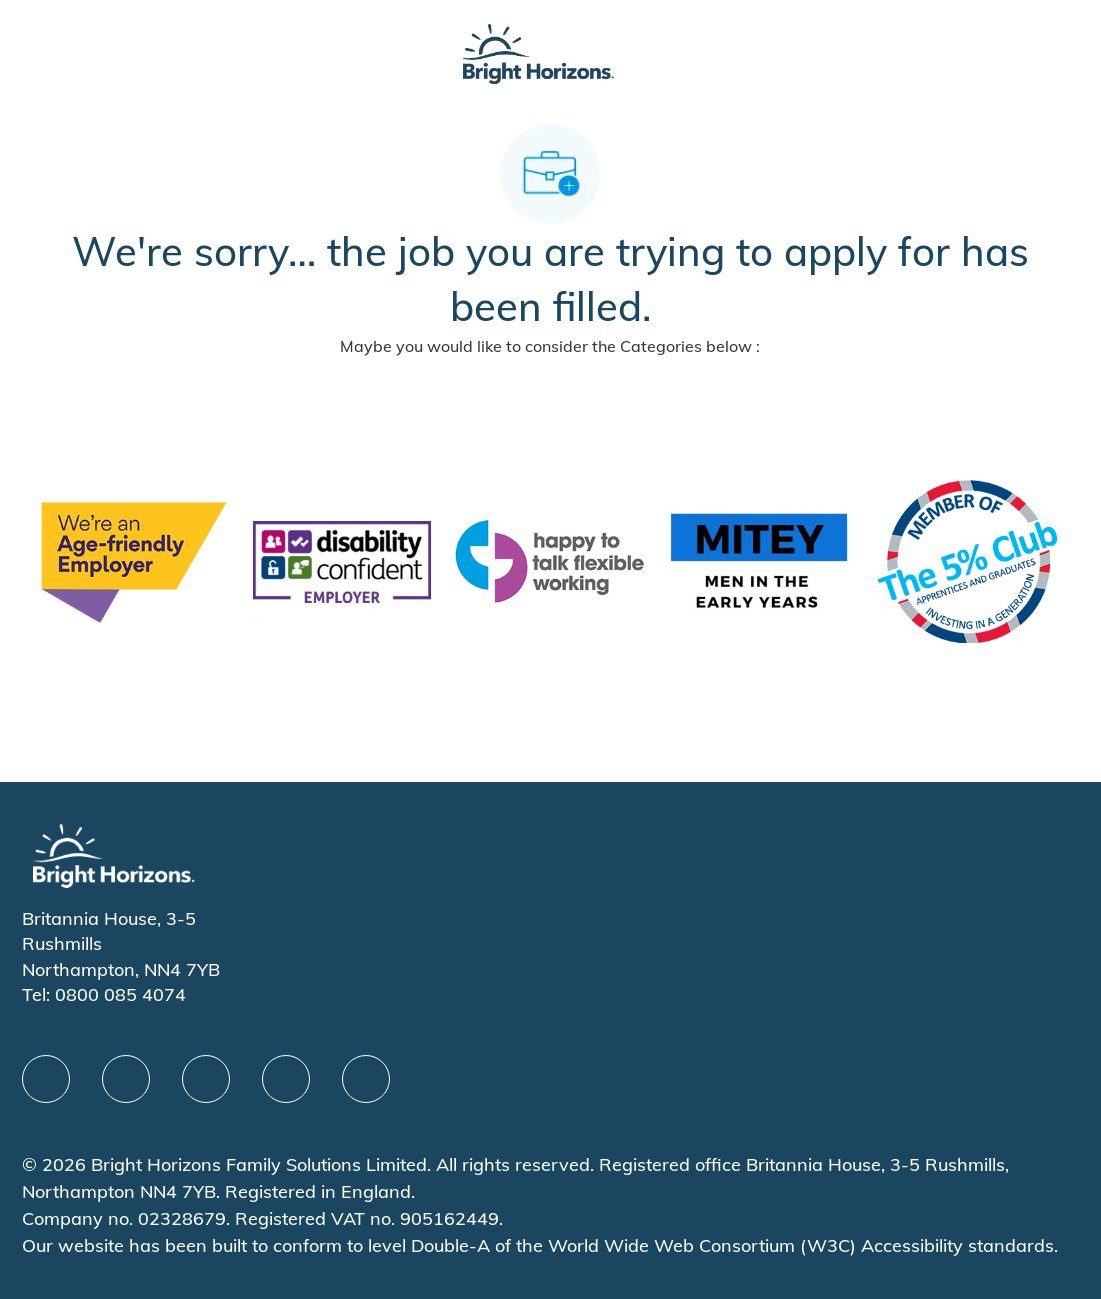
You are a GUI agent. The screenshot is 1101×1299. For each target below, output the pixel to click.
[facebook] (46, 1079)
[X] (206, 1079)
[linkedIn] (126, 1079)
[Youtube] (286, 1079)
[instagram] (366, 1079)
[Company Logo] (538, 51)
